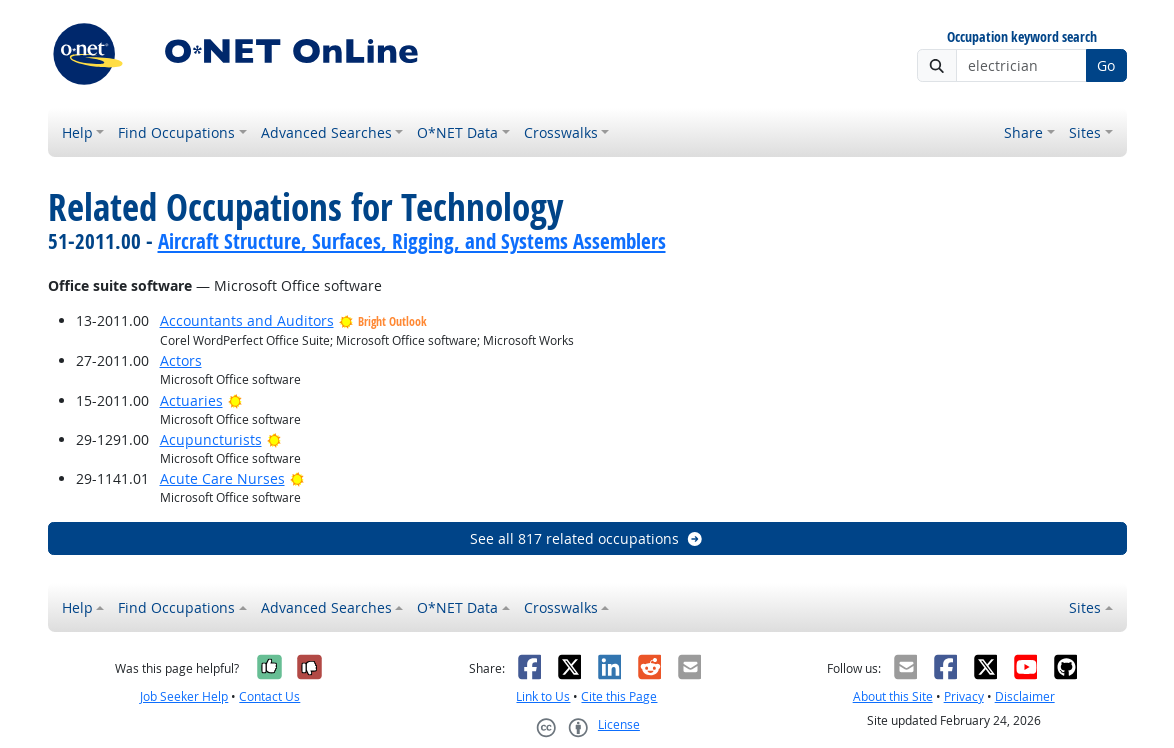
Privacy (964, 696)
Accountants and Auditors (247, 320)
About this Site (893, 696)
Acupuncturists (211, 439)
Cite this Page (619, 696)
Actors (181, 360)
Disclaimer (1025, 696)
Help (77, 132)
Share (1023, 132)
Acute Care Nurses (222, 478)
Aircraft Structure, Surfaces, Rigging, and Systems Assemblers (412, 241)
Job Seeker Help (184, 696)
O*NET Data (457, 132)
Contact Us (269, 696)
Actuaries (191, 400)
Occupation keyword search (1022, 37)
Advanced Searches (326, 132)
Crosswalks (561, 132)
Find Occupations (176, 132)
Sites (1085, 132)
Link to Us (543, 696)
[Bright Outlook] (235, 400)
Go (1106, 65)
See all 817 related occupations (587, 538)
